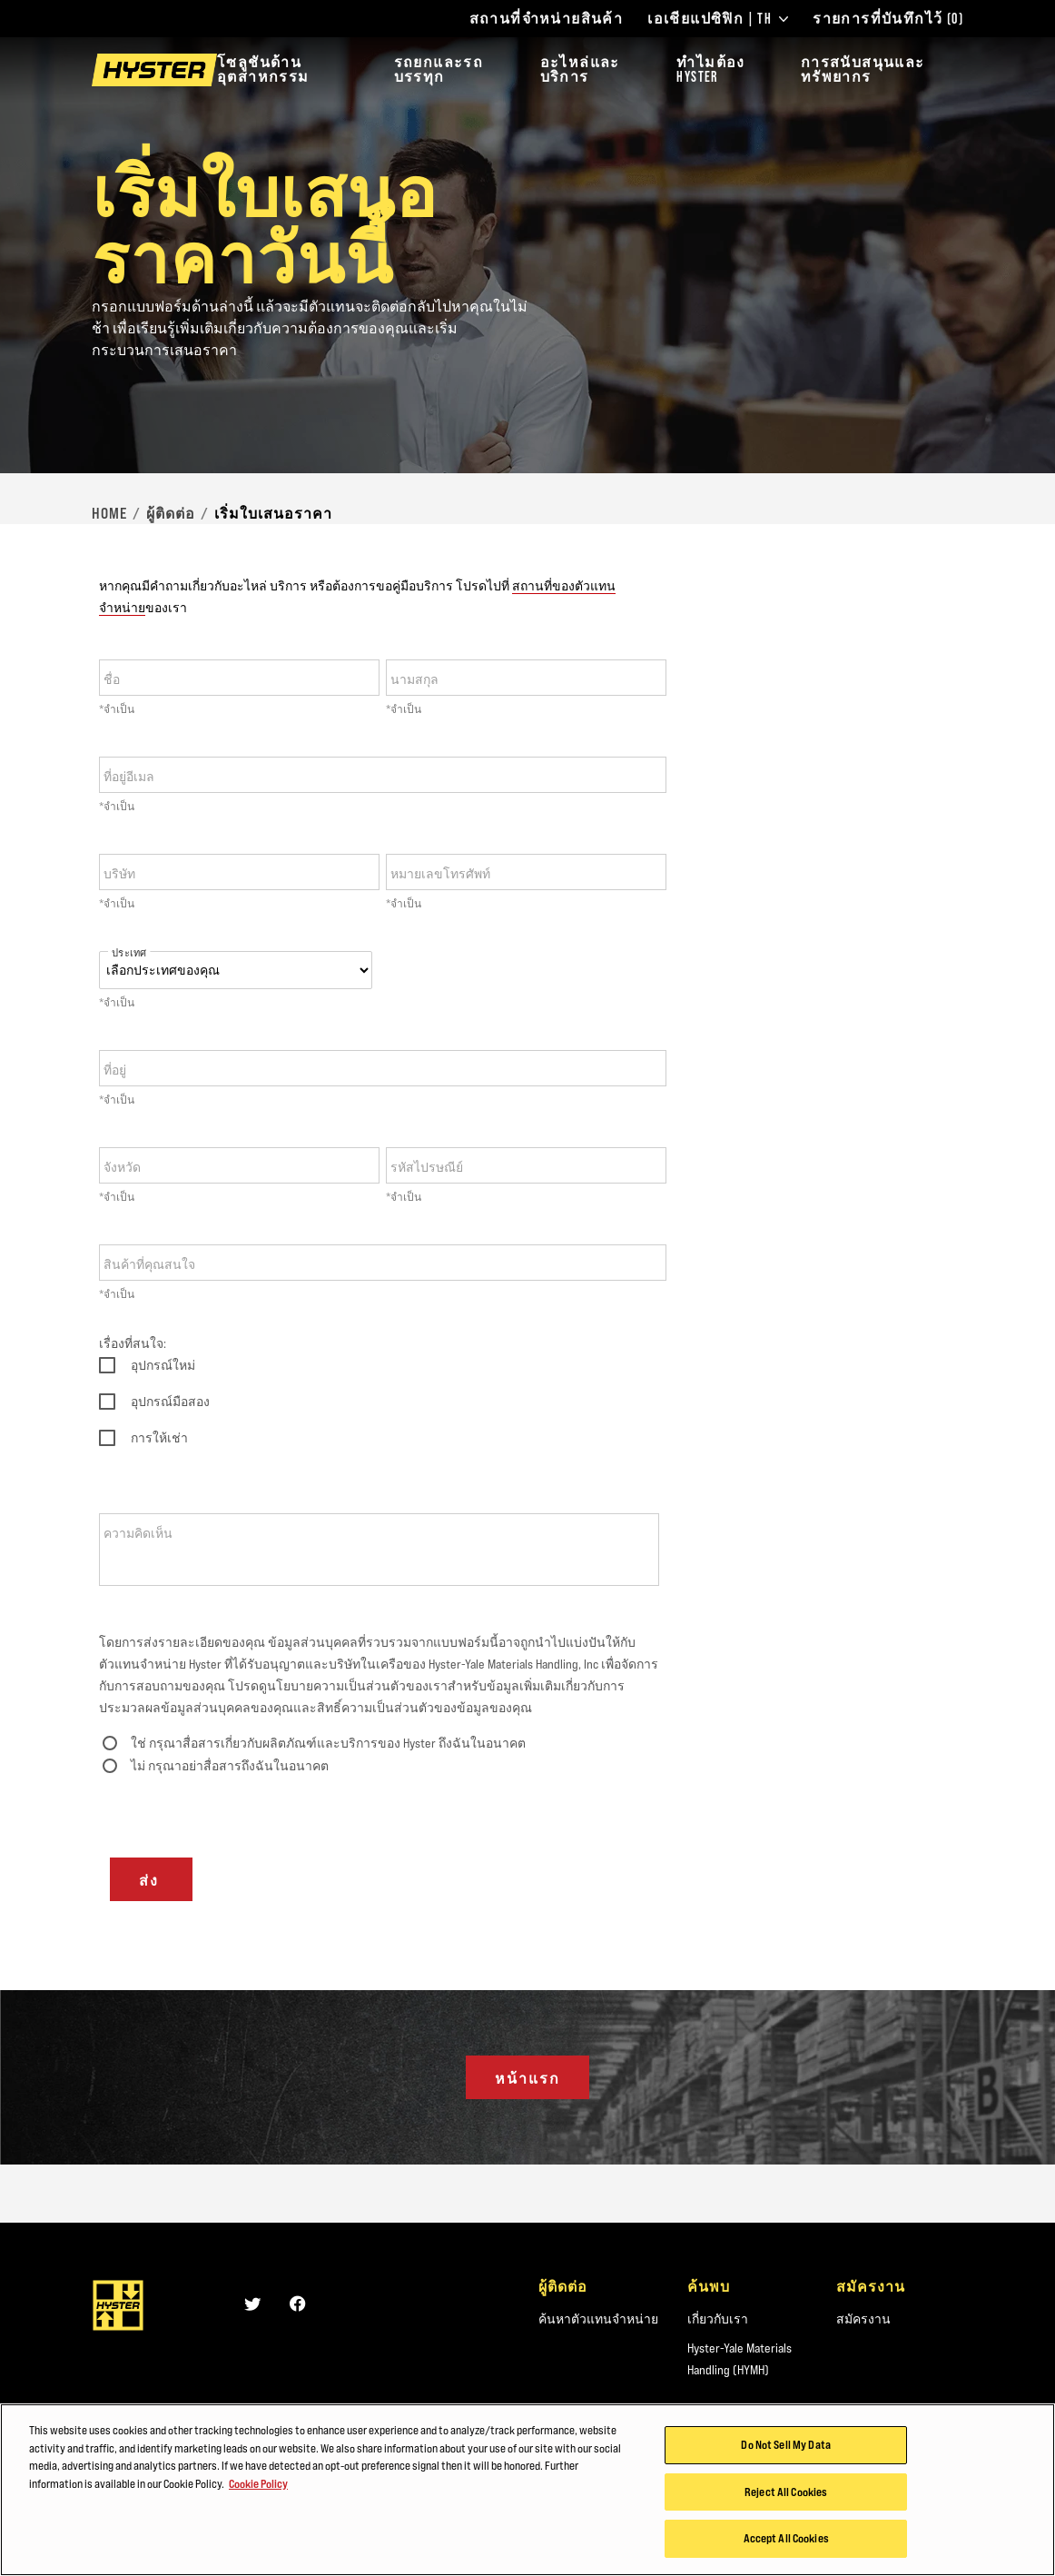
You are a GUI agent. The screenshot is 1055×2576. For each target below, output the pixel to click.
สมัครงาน (863, 2319)
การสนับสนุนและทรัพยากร (863, 69)
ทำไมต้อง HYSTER (710, 69)
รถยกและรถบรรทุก (439, 69)
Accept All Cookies (786, 2540)
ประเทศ (129, 953)
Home (109, 513)
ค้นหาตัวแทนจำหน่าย (598, 2319)
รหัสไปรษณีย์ (426, 1167)
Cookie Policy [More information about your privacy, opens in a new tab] (258, 2486)
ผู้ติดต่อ (170, 513)
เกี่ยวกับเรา (717, 2319)
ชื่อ (112, 679)
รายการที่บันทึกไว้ (888, 19)
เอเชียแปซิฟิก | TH (717, 19)
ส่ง (151, 1880)
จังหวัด (122, 1167)
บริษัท (119, 874)
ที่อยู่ (115, 1070)
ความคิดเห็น (138, 1533)
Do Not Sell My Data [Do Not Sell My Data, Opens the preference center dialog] (785, 2447)
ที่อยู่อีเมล (129, 776)
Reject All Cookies (785, 2494)
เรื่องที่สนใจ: (132, 1343)
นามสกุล (414, 679)
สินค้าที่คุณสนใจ (149, 1264)
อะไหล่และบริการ (580, 69)
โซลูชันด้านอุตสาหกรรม (263, 69)
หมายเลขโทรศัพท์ (440, 874)
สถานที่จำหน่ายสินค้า (546, 19)
